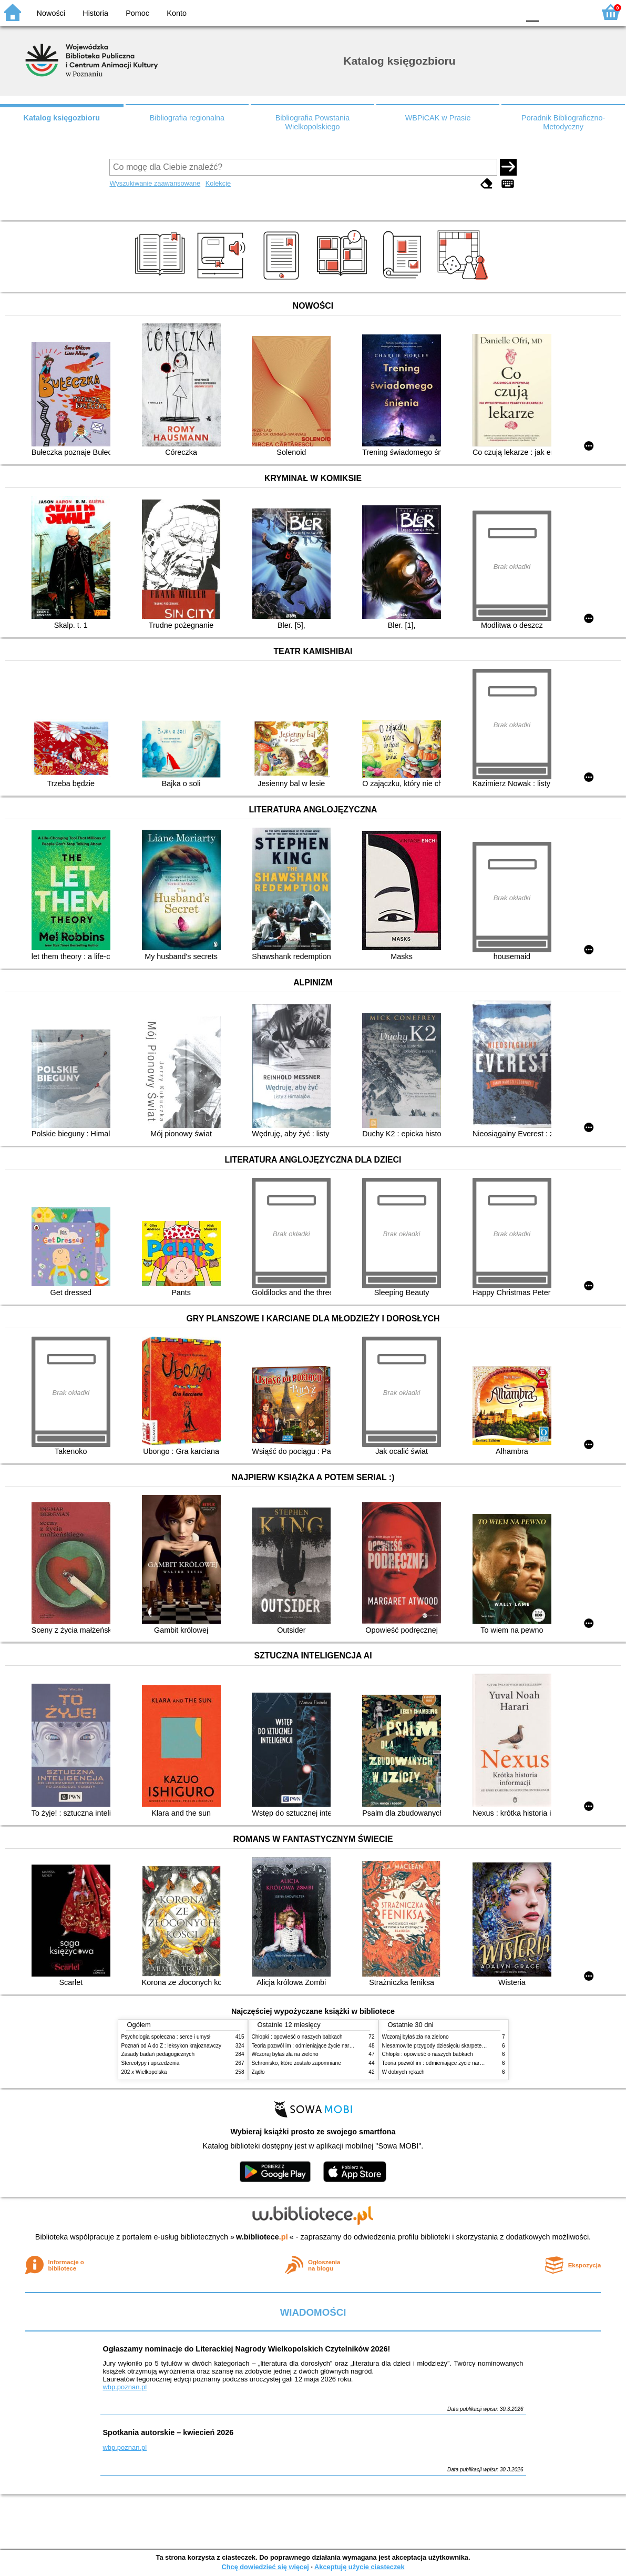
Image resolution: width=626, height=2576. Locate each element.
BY (508, 11)
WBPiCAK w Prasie (438, 118)
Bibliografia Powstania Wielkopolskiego (312, 122)
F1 (551, 11)
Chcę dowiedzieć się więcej (265, 2567)
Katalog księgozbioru (62, 118)
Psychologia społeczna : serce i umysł (166, 2037)
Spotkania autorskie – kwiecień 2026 (168, 2432)
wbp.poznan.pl (125, 2387)
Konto (177, 13)
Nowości (51, 13)
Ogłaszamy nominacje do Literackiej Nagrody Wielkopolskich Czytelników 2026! (247, 2349)
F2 (575, 11)
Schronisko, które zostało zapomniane (296, 2063)
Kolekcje (218, 183)
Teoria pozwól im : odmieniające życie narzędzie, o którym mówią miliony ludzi (343, 2046)
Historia (95, 13)
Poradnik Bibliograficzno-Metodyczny (563, 122)
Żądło (258, 2072)
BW (466, 11)
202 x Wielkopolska (144, 2072)
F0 (532, 11)
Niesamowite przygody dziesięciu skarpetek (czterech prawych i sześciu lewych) (476, 2046)
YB (486, 11)
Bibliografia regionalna (187, 118)
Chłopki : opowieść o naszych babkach (297, 2037)
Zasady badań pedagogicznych (158, 2054)
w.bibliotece (262, 2237)
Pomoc (137, 13)
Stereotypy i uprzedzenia (150, 2063)
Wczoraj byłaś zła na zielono (285, 2054)
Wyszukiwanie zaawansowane (154, 183)
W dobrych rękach (403, 2072)
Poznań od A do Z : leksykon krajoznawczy (171, 2046)
